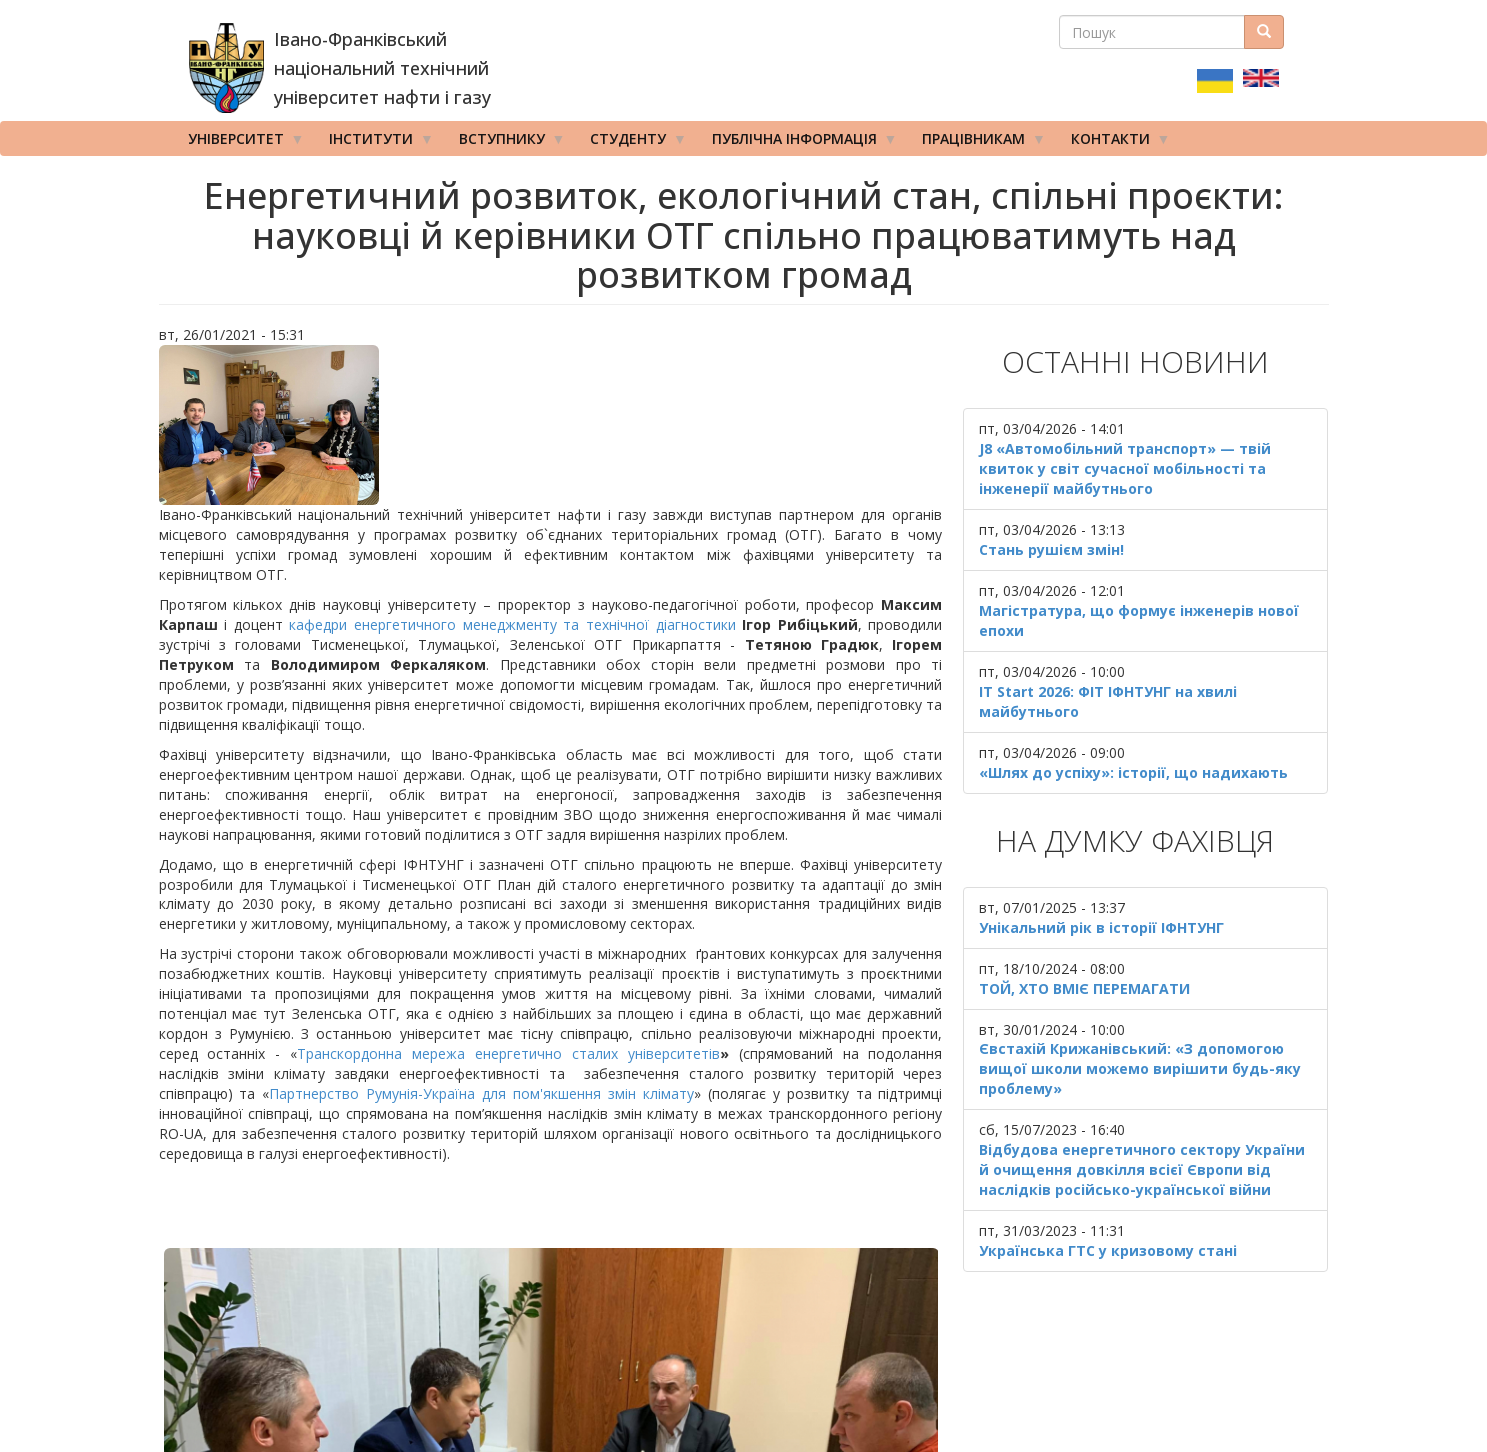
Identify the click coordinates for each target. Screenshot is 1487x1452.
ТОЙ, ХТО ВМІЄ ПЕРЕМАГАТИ (1084, 988)
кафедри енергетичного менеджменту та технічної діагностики (512, 624)
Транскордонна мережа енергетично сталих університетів (508, 1053)
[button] (551, 425)
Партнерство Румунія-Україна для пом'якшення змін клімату (481, 1093)
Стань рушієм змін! (1051, 549)
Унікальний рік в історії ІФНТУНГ (1101, 927)
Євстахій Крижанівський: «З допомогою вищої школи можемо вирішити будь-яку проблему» (1140, 1068)
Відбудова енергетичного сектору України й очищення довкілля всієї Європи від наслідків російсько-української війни (1142, 1169)
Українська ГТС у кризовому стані (1108, 1250)
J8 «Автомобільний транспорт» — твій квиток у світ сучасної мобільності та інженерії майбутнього (1125, 468)
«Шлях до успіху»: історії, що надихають (1133, 772)
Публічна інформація (798, 143)
